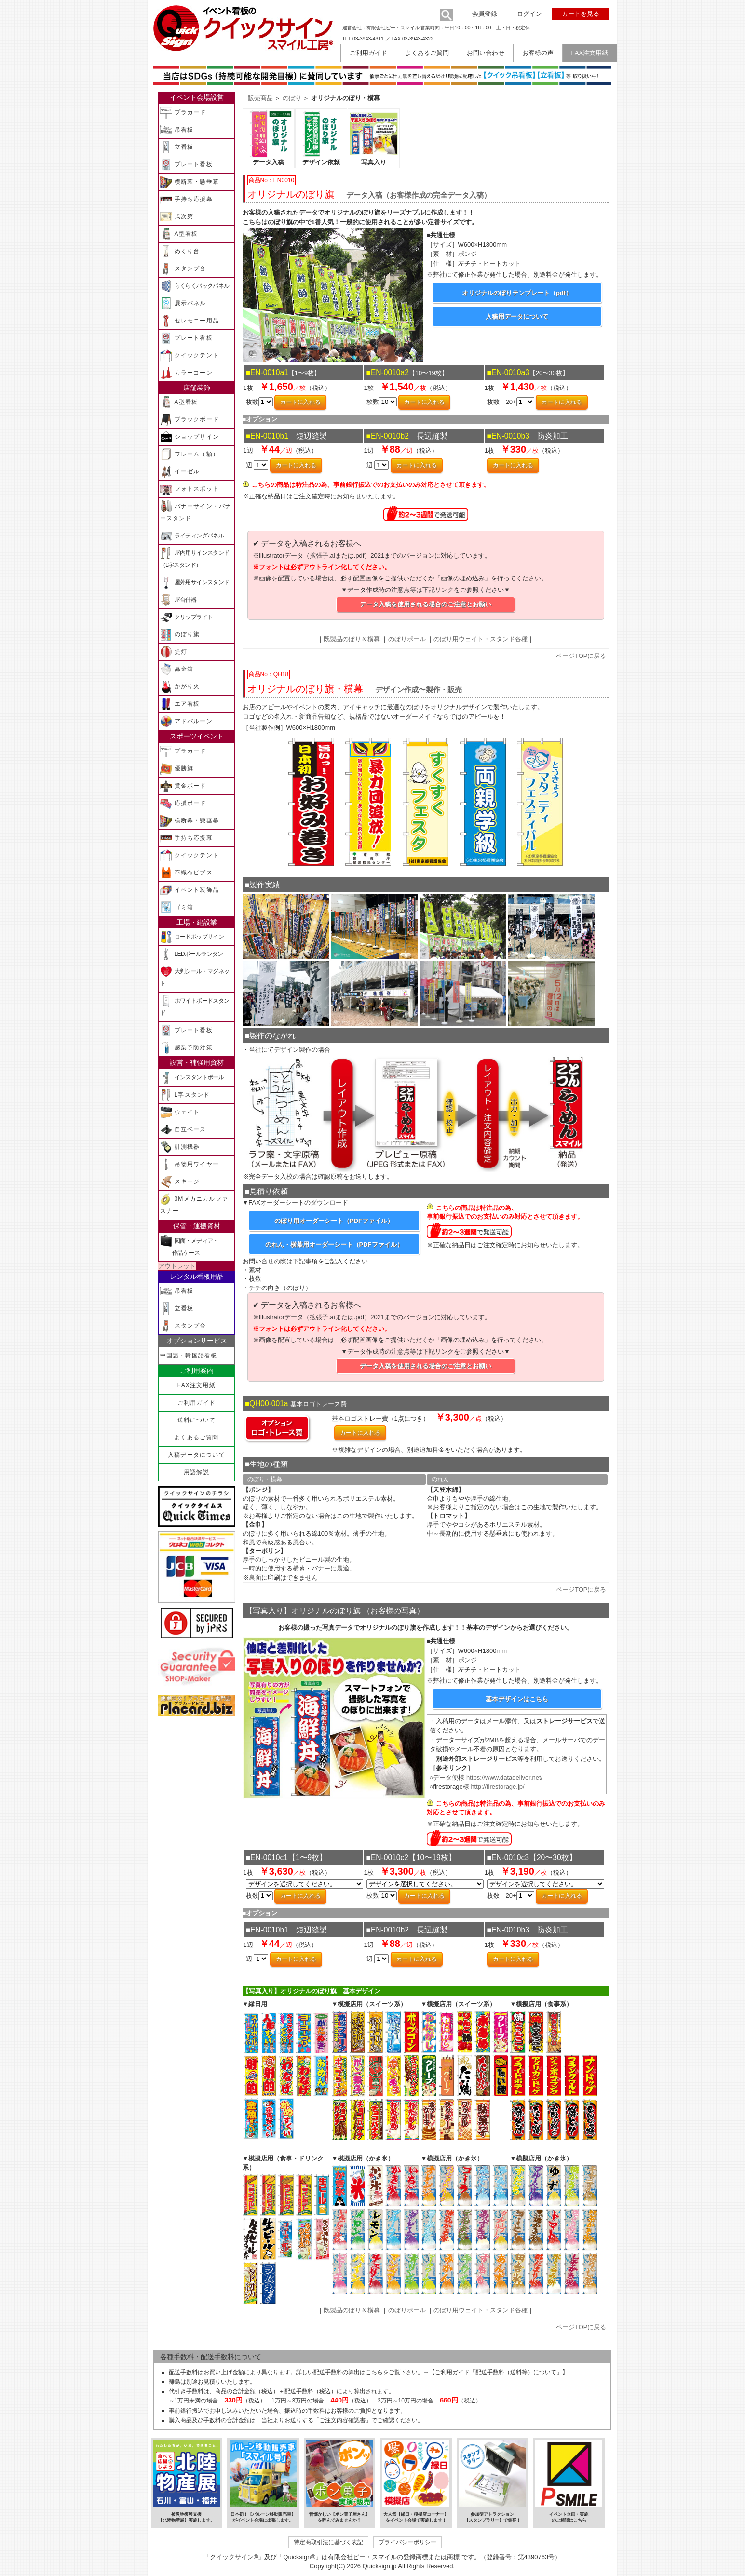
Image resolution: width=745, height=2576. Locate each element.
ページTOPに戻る (581, 655)
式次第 (177, 217)
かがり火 (180, 687)
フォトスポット (189, 489)
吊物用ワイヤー (189, 1164)
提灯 (173, 652)
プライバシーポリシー (407, 2542)
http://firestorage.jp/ (497, 1786)
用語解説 (196, 1472)
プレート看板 (186, 165)
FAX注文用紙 (196, 1385)
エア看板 (180, 704)
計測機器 (180, 1147)
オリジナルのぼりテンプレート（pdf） (517, 292)
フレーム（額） (189, 454)
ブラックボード (189, 420)
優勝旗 (177, 769)
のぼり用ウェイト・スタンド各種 (480, 639)
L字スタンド (185, 1095)
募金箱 (177, 669)
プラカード (183, 113)
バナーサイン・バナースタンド (196, 511)
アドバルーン (186, 721)
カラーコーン (186, 373)
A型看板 (179, 234)
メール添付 (501, 1721)
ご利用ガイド (196, 1402)
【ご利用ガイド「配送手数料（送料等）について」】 (498, 2372)
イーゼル (180, 472)
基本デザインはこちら (517, 1699)
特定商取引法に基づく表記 (328, 2542)
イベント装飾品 (189, 890)
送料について (196, 1420)
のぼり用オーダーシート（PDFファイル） (333, 1220)
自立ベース (183, 1130)
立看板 (177, 147)
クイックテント (189, 355)
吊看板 (177, 130)
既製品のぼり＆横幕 (352, 639)
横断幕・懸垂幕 (189, 182)
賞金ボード (183, 786)
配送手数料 (183, 2372)
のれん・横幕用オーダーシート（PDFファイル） (334, 1244)
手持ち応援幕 (186, 199)
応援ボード (183, 803)
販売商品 (260, 98)
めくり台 (180, 251)
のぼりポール (407, 639)
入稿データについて (196, 1454)
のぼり (292, 98)
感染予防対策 (186, 1048)
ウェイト (180, 1112)
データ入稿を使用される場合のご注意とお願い (425, 604)
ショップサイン (189, 437)
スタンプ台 (183, 269)
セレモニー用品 (189, 321)
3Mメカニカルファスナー (194, 1203)
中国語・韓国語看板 (188, 1355)
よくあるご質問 (196, 1437)
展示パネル (183, 303)
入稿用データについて (517, 316)
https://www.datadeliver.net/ (504, 1777)
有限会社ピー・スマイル (393, 27)
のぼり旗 (180, 635)
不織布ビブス (186, 873)
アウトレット (177, 1266)
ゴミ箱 (177, 907)
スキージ (180, 1182)
